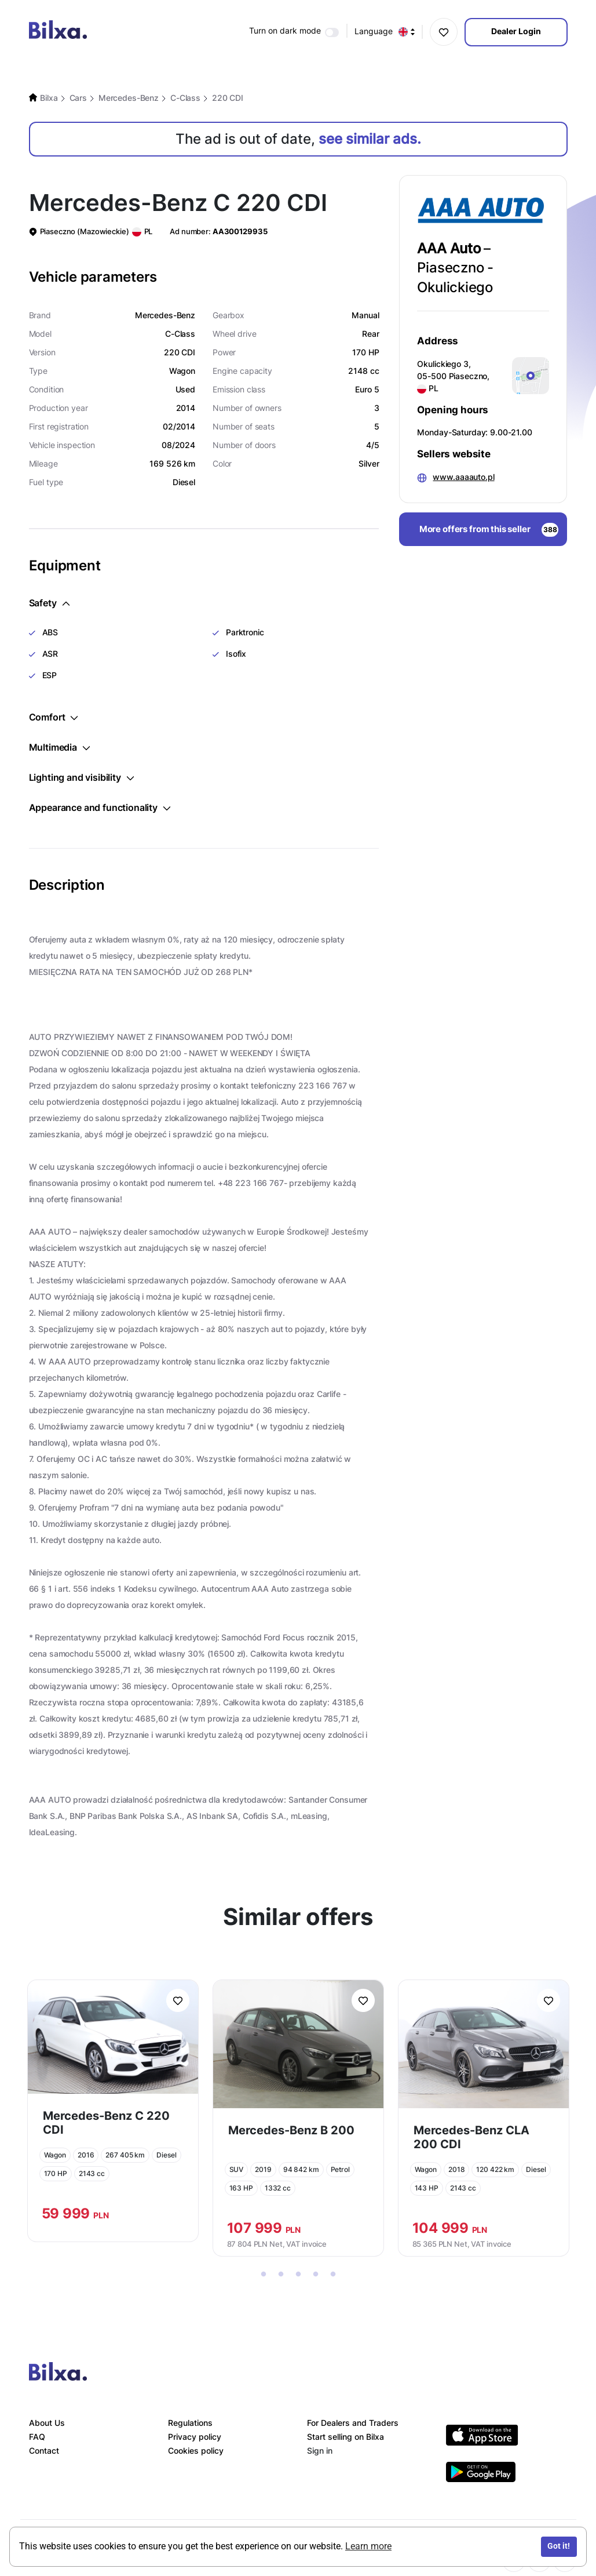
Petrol (340, 2169)
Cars (78, 98)
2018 (456, 2169)
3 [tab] (298, 2274)
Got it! (558, 2546)
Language (384, 32)
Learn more (368, 2546)
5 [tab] (333, 2274)
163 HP (241, 2188)
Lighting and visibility (81, 777)
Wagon (55, 2155)
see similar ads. (370, 138)
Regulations (190, 2423)
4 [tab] (315, 2274)
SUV (236, 2169)
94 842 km (301, 2169)
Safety (49, 603)
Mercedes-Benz (128, 98)
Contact (44, 2450)
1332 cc (278, 2188)
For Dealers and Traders (352, 2423)
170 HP (55, 2173)
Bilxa (48, 98)
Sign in (319, 2450)
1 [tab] (263, 2274)
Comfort (53, 717)
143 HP (426, 2188)
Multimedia (59, 747)
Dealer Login (516, 31)
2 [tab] (281, 2274)
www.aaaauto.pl (463, 477)
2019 (263, 2169)
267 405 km (125, 2155)
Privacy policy (194, 2437)
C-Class (185, 98)
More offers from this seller (489, 530)
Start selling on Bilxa (345, 2437)
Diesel (166, 2155)
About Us (47, 2423)
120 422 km (495, 2169)
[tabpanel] (113, 2111)
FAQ (37, 2437)
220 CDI (227, 98)
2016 (86, 2155)
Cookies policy (196, 2450)
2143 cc (92, 2173)
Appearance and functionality (100, 807)
